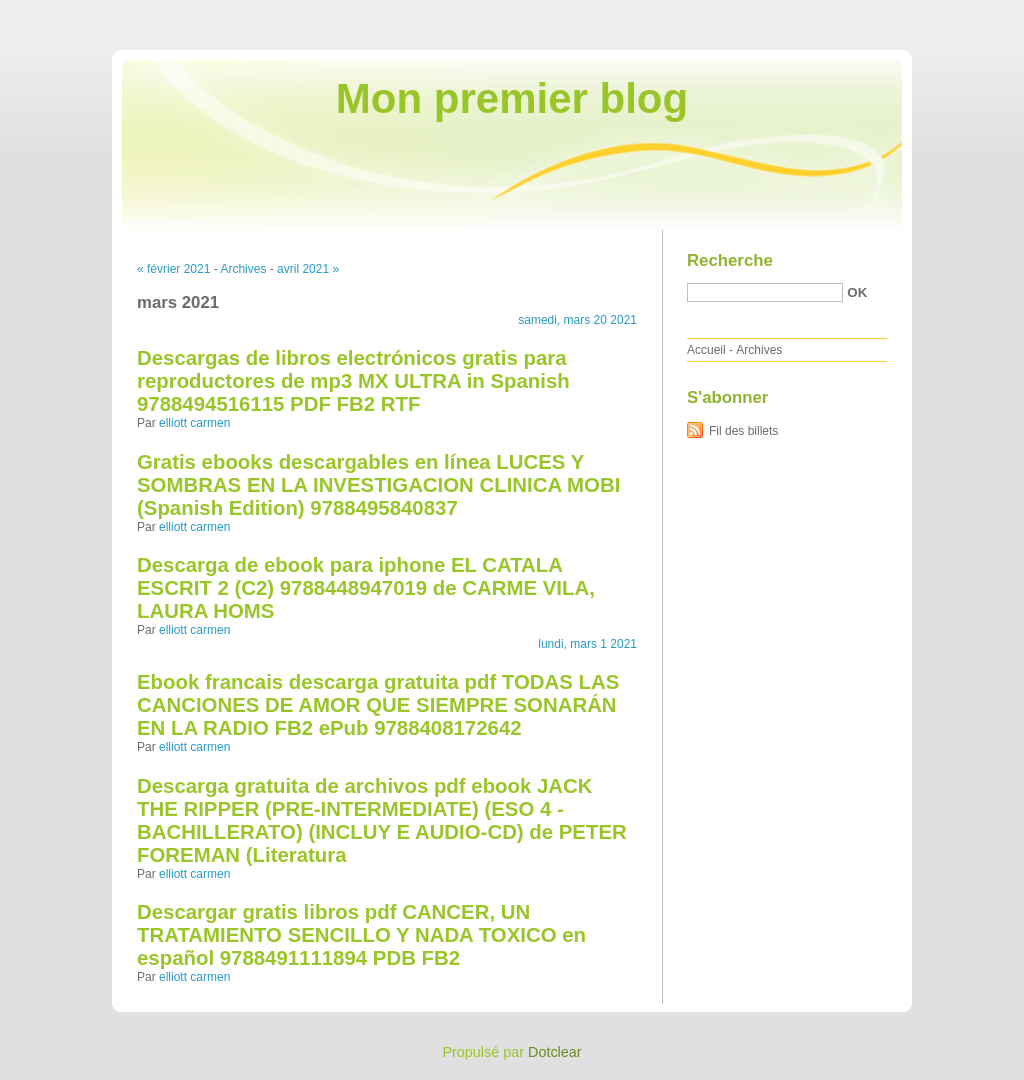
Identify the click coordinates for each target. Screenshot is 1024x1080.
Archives (243, 269)
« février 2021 (173, 269)
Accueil (706, 350)
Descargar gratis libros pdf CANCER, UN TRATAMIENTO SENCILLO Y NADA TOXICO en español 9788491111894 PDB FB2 (361, 935)
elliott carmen (194, 423)
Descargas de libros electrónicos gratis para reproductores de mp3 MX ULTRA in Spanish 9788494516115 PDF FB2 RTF (353, 381)
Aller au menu (867, 14)
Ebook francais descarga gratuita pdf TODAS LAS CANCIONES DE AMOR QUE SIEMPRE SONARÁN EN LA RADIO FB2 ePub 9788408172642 (378, 705)
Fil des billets (743, 431)
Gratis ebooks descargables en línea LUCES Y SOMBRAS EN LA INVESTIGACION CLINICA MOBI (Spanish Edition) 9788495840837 (378, 485)
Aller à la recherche (965, 14)
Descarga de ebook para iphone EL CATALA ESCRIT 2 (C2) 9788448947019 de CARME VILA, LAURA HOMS (366, 588)
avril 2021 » (308, 269)
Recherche (730, 260)
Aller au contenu (778, 14)
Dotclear (555, 1052)
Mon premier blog (512, 98)
